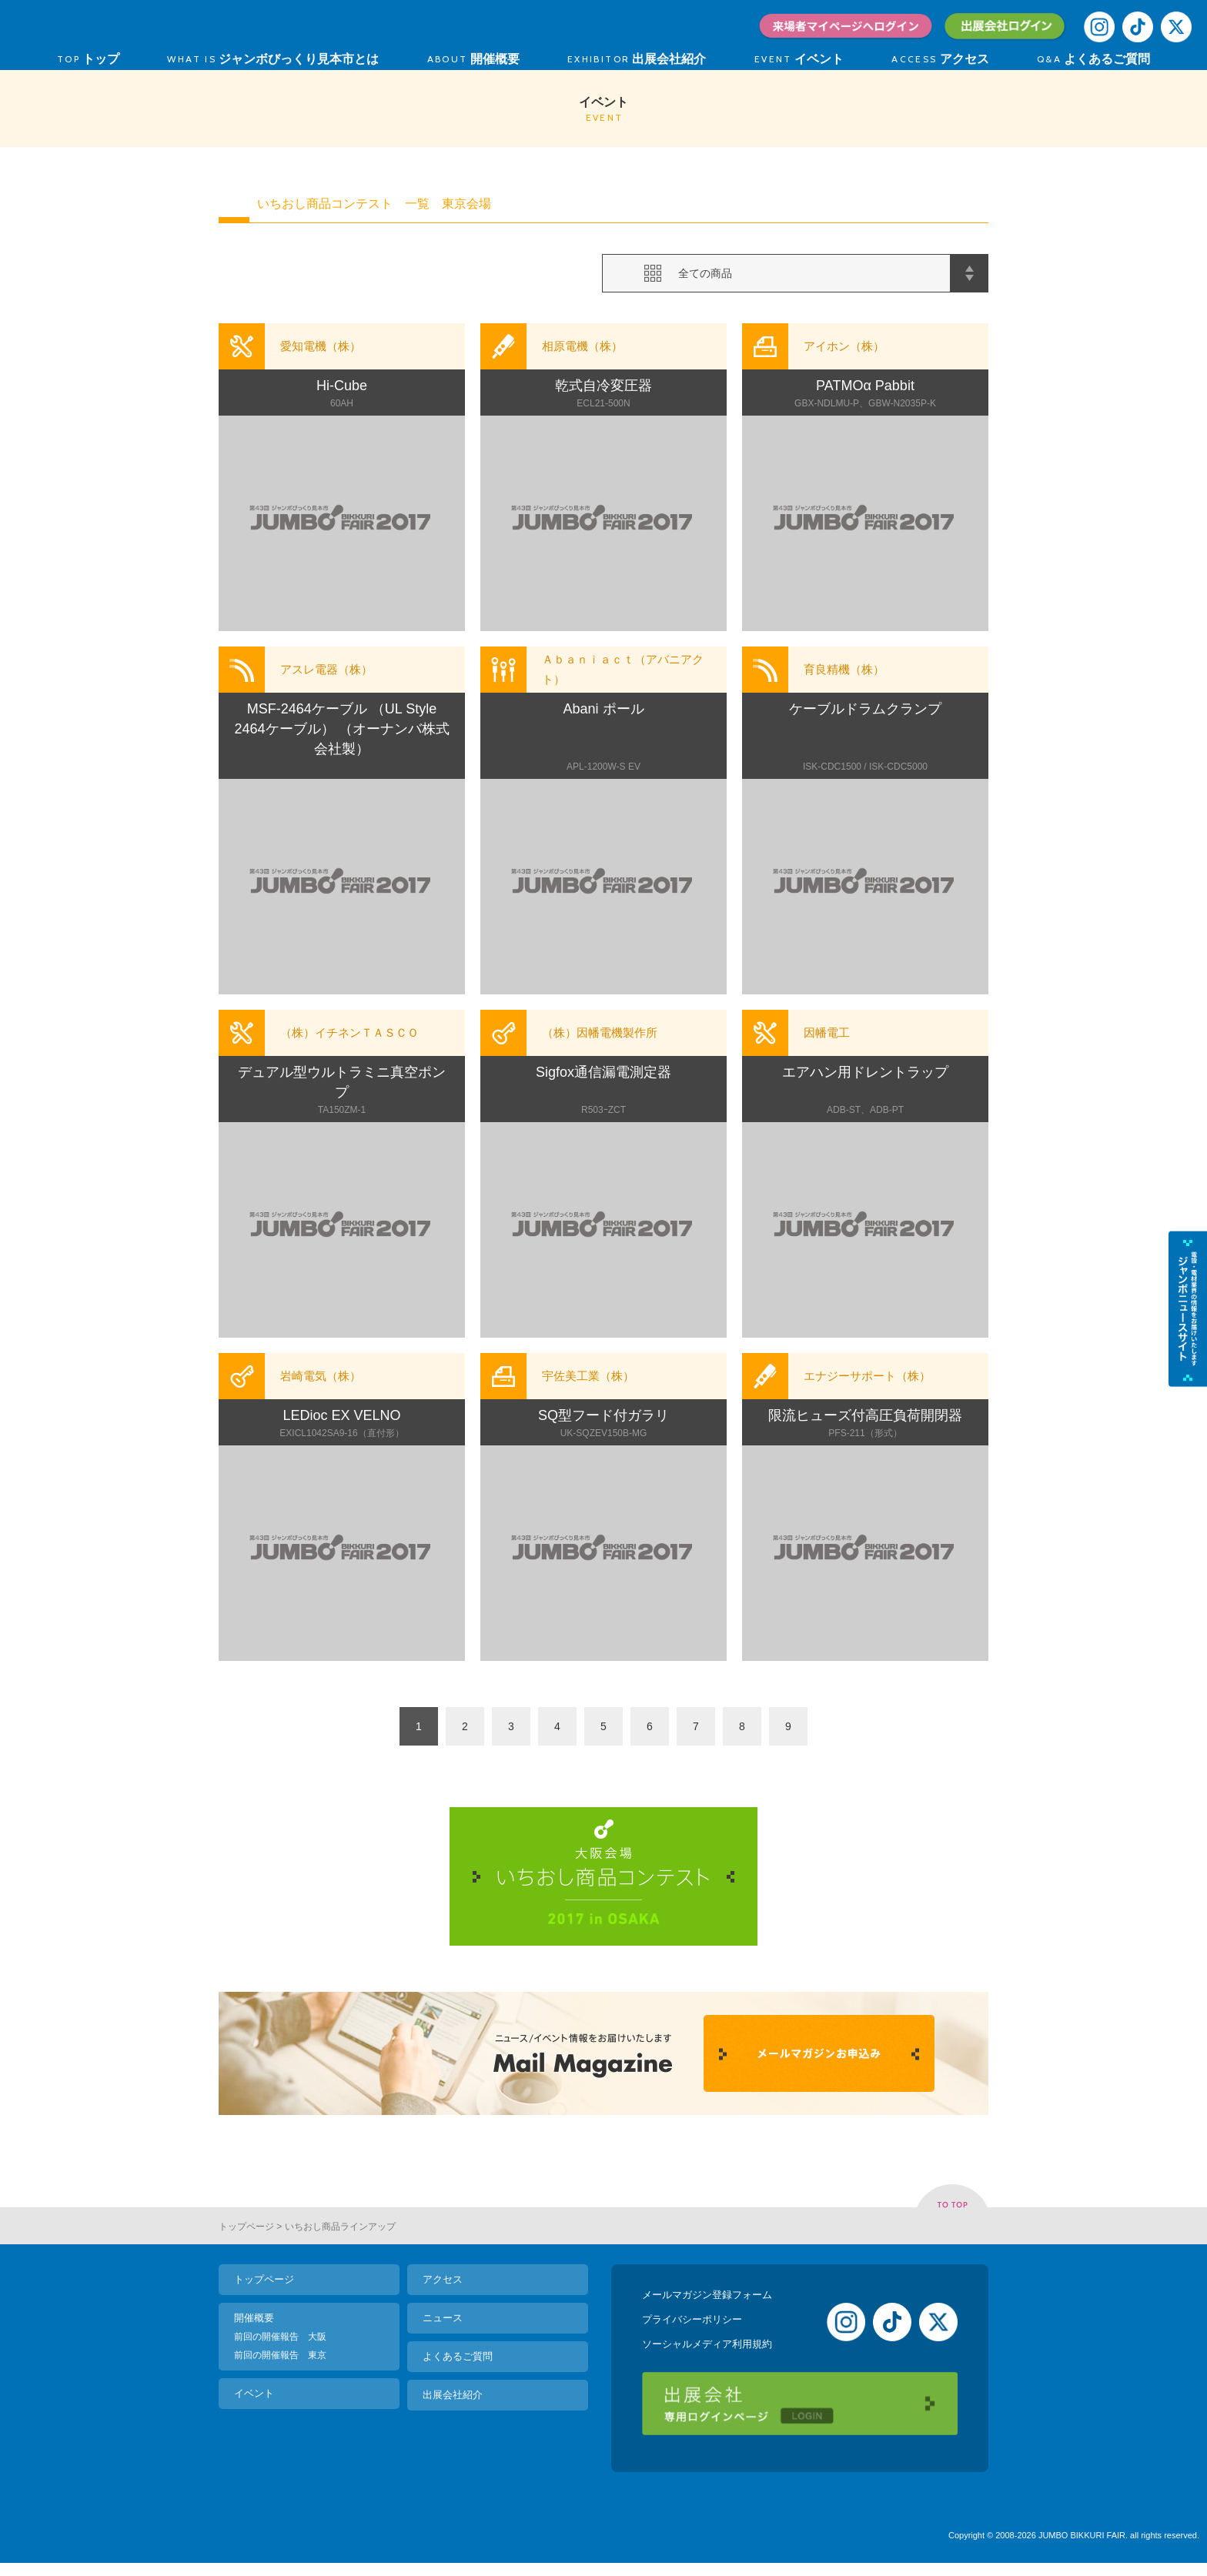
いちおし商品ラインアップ (340, 2226)
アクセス (443, 2279)
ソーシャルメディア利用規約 (707, 2344)
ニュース (443, 2318)
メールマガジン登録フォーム (707, 2294)
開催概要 (254, 2318)
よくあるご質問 (458, 2356)
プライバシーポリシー (692, 2319)
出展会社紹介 (453, 2395)
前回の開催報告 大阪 (280, 2336)
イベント (254, 2393)
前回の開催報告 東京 (280, 2355)
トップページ (246, 2226)
